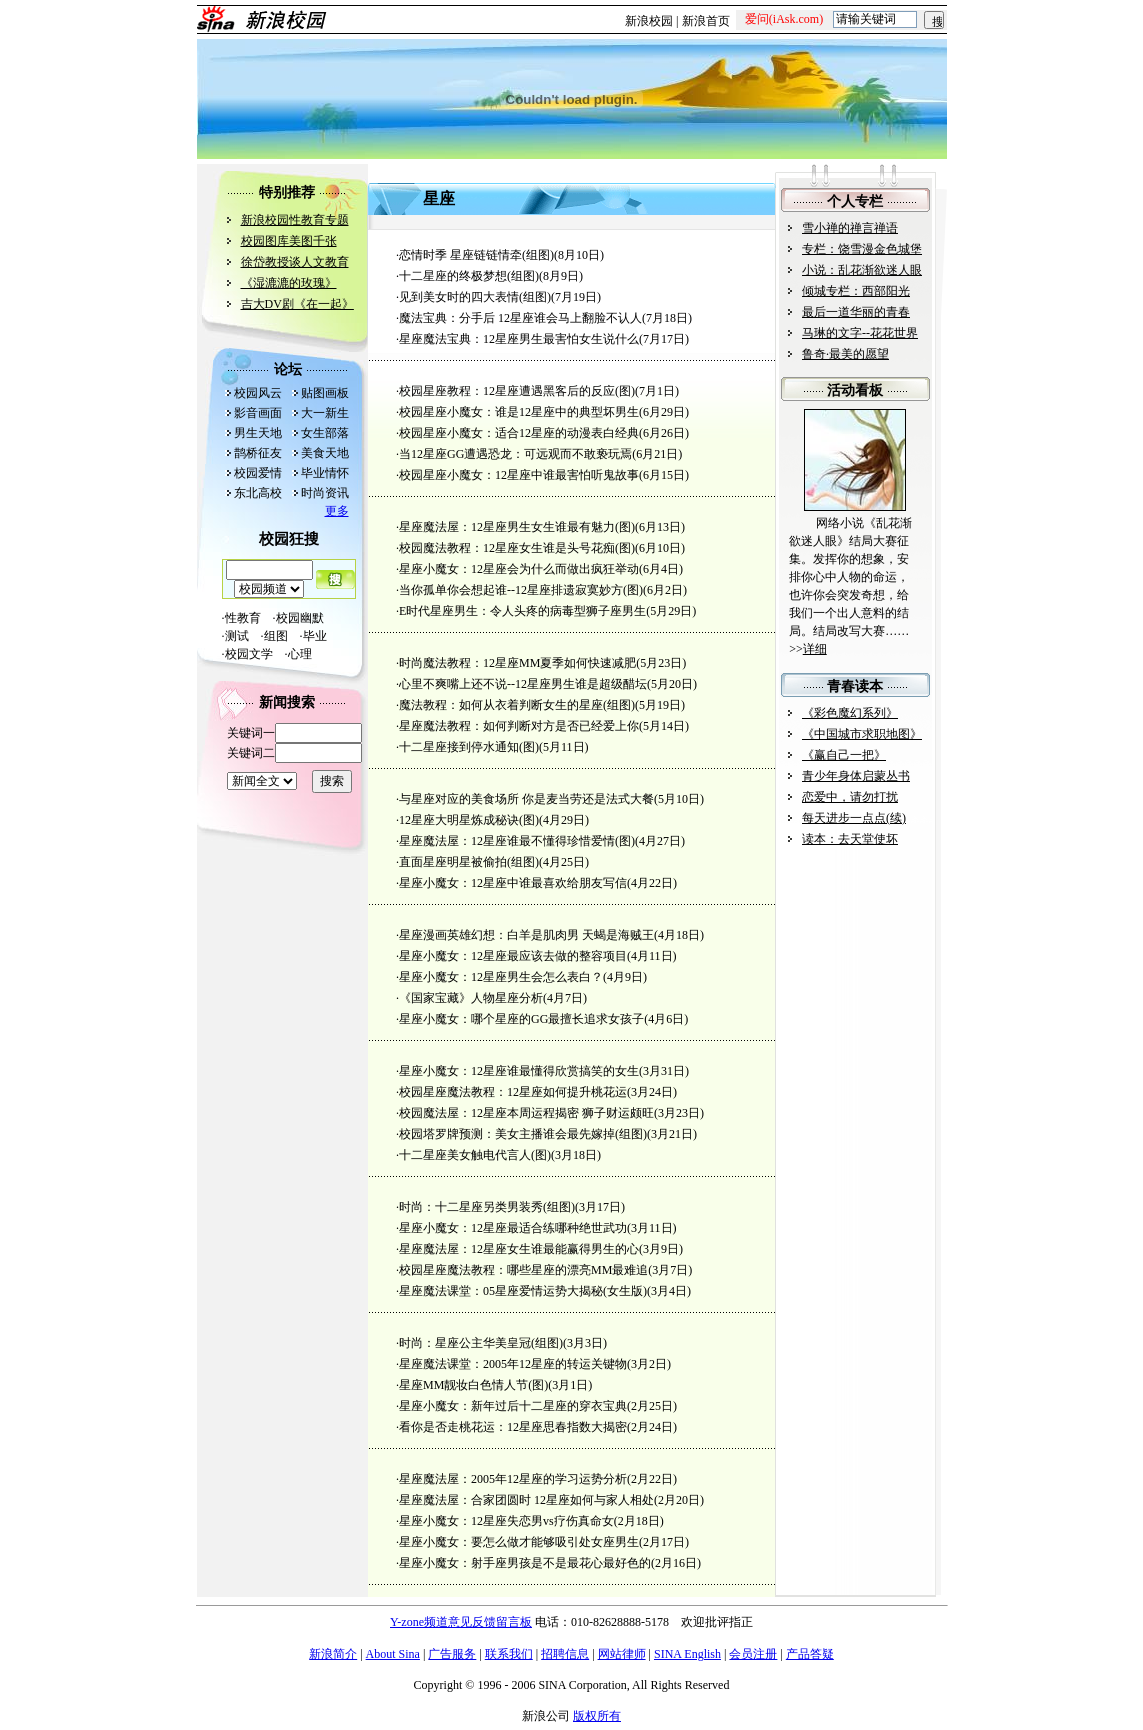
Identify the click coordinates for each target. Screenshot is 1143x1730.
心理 (300, 654)
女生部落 (325, 433)
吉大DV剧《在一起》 (297, 304)
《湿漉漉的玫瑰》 (289, 283)
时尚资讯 (325, 493)
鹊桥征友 (258, 453)
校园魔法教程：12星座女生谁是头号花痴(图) (517, 548)
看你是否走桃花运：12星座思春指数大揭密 (513, 1427)
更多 (337, 511)
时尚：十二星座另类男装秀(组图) (487, 1207)
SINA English (687, 1654)
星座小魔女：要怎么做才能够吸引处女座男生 (519, 1542)
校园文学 (255, 654)
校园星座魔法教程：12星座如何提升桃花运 (513, 1092)
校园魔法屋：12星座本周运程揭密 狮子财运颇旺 (526, 1113)
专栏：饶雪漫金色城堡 (862, 249)
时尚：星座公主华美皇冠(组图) (481, 1343)
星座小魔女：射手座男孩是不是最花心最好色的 (525, 1563)
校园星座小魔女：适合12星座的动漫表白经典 (519, 433)
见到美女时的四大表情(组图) (475, 297)
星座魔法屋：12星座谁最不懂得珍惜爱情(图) (517, 841)
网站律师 (622, 1654)
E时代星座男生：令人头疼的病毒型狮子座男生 (522, 611)
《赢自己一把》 (844, 755)
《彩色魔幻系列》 (850, 713)
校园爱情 (258, 473)
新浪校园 (649, 21)
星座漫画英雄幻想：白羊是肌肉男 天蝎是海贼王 (526, 935)
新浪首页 (706, 21)
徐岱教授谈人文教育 (295, 262)
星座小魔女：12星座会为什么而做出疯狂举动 (519, 569)
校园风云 (258, 393)
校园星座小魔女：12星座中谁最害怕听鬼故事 (519, 475)
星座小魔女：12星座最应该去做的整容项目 (513, 956)
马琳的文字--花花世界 (860, 333)
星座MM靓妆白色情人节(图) (473, 1385)
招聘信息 (565, 1654)
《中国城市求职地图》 (862, 734)
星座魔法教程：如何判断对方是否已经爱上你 (519, 726)
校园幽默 (300, 618)
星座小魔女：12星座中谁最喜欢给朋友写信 (513, 883)
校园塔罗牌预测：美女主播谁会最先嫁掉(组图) (523, 1134)
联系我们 (509, 1654)
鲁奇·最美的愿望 (845, 354)
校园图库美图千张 (289, 241)
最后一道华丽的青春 (856, 312)
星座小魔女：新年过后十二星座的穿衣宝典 (513, 1406)
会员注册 (753, 1654)
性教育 (243, 618)
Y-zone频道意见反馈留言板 (461, 1622)
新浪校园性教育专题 (295, 220)
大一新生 (325, 413)
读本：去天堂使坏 (850, 839)
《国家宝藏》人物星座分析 (471, 998)
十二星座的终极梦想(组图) (469, 276)
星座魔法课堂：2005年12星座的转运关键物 (513, 1364)
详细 (815, 649)
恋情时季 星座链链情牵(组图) (476, 255)
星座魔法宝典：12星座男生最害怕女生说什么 (519, 339)
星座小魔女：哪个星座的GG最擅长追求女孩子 (521, 1019)
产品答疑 (810, 1654)
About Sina (393, 1654)
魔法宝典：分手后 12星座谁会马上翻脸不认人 (520, 318)
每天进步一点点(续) (854, 818)
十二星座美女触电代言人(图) (475, 1155)
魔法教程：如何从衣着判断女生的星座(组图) (517, 705)
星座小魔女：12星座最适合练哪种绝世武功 (513, 1228)
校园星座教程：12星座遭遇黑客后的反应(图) (517, 391)
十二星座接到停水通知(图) (469, 747)
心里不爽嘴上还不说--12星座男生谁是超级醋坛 (523, 684)
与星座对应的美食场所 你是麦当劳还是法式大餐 (526, 799)
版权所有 (597, 1716)
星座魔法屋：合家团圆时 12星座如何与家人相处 (526, 1500)
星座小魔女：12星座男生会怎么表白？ (501, 977)
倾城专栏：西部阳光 (856, 291)
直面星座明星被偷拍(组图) (469, 862)
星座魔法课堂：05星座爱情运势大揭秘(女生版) (523, 1291)
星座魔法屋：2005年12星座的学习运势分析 (513, 1479)
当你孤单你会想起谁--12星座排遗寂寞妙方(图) (521, 590)
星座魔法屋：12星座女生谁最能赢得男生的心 (519, 1249)
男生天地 (258, 433)
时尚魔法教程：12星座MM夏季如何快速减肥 (517, 663)
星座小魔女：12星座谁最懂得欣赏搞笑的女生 (519, 1071)
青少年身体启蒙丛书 (856, 776)
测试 (243, 636)
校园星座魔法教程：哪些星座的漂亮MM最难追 (523, 1270)
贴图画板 (325, 393)
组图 (276, 636)
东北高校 (258, 493)
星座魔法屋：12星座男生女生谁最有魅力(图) (517, 527)
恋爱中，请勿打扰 (850, 797)
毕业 (315, 636)
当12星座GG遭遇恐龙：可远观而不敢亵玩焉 (515, 454)
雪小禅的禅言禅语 (850, 228)
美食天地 (325, 453)
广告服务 (452, 1654)
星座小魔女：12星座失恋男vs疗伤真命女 (506, 1521)
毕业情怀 (325, 473)
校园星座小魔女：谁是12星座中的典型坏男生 (519, 412)
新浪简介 (333, 1654)
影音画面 (258, 413)
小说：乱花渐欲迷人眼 (862, 270)
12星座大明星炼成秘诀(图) (469, 820)
